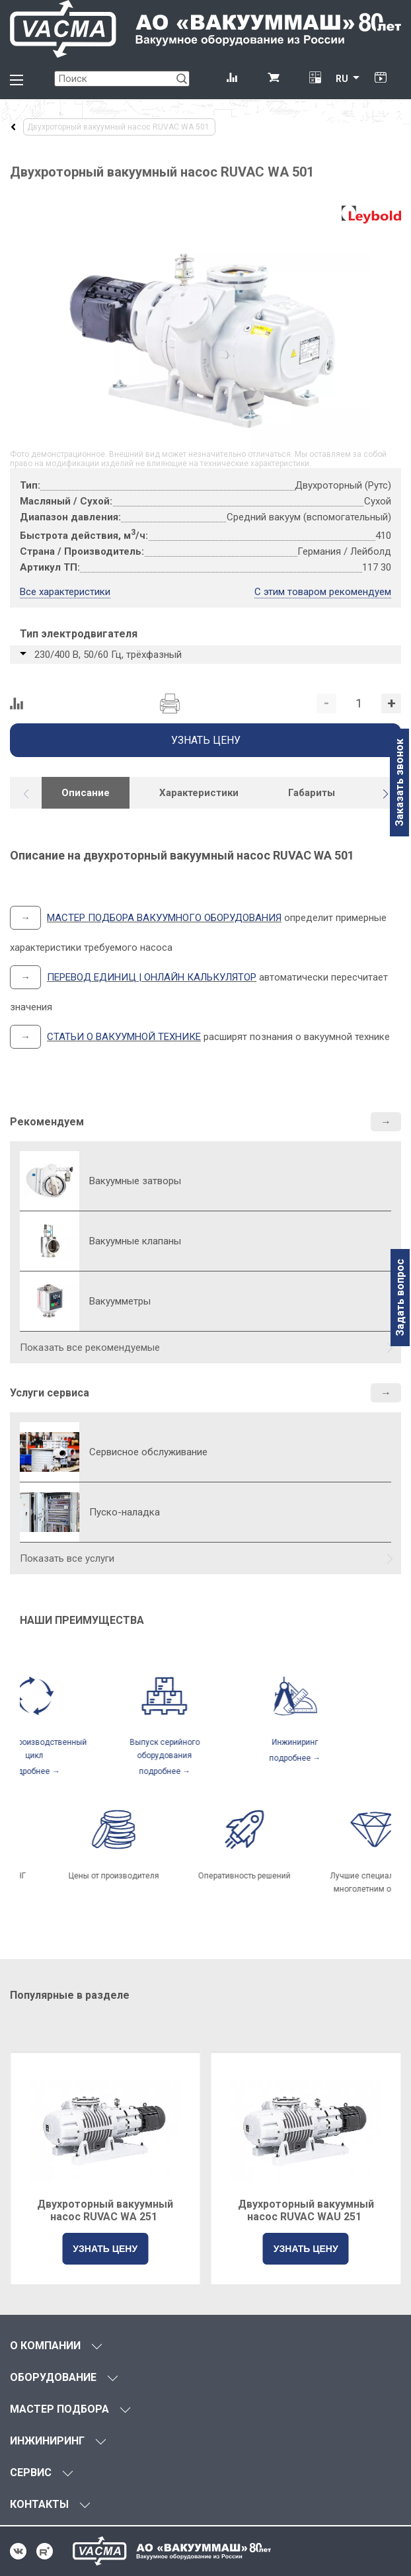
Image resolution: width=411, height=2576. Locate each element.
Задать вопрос (400, 1297)
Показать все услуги (67, 1558)
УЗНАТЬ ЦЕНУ (105, 2248)
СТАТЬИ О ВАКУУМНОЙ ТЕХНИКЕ (124, 1037)
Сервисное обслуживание (148, 1452)
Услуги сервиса (49, 1393)
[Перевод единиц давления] (315, 78)
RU (342, 78)
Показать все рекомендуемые (90, 1347)
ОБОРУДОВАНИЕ (53, 2377)
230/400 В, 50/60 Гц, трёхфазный (108, 655)
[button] (385, 794)
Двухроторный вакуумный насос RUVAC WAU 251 (306, 2210)
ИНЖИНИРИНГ (47, 2441)
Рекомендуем (47, 1121)
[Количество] (359, 703)
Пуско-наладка (124, 1512)
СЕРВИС (31, 2472)
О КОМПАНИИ (45, 2345)
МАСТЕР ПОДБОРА (59, 2409)
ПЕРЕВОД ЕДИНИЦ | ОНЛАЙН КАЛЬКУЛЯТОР (151, 977)
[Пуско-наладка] (49, 1512)
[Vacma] (205, 29)
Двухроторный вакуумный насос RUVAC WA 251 (105, 2210)
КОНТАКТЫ (39, 2504)
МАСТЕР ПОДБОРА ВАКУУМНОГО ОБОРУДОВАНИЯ (164, 918)
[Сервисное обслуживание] (49, 1452)
